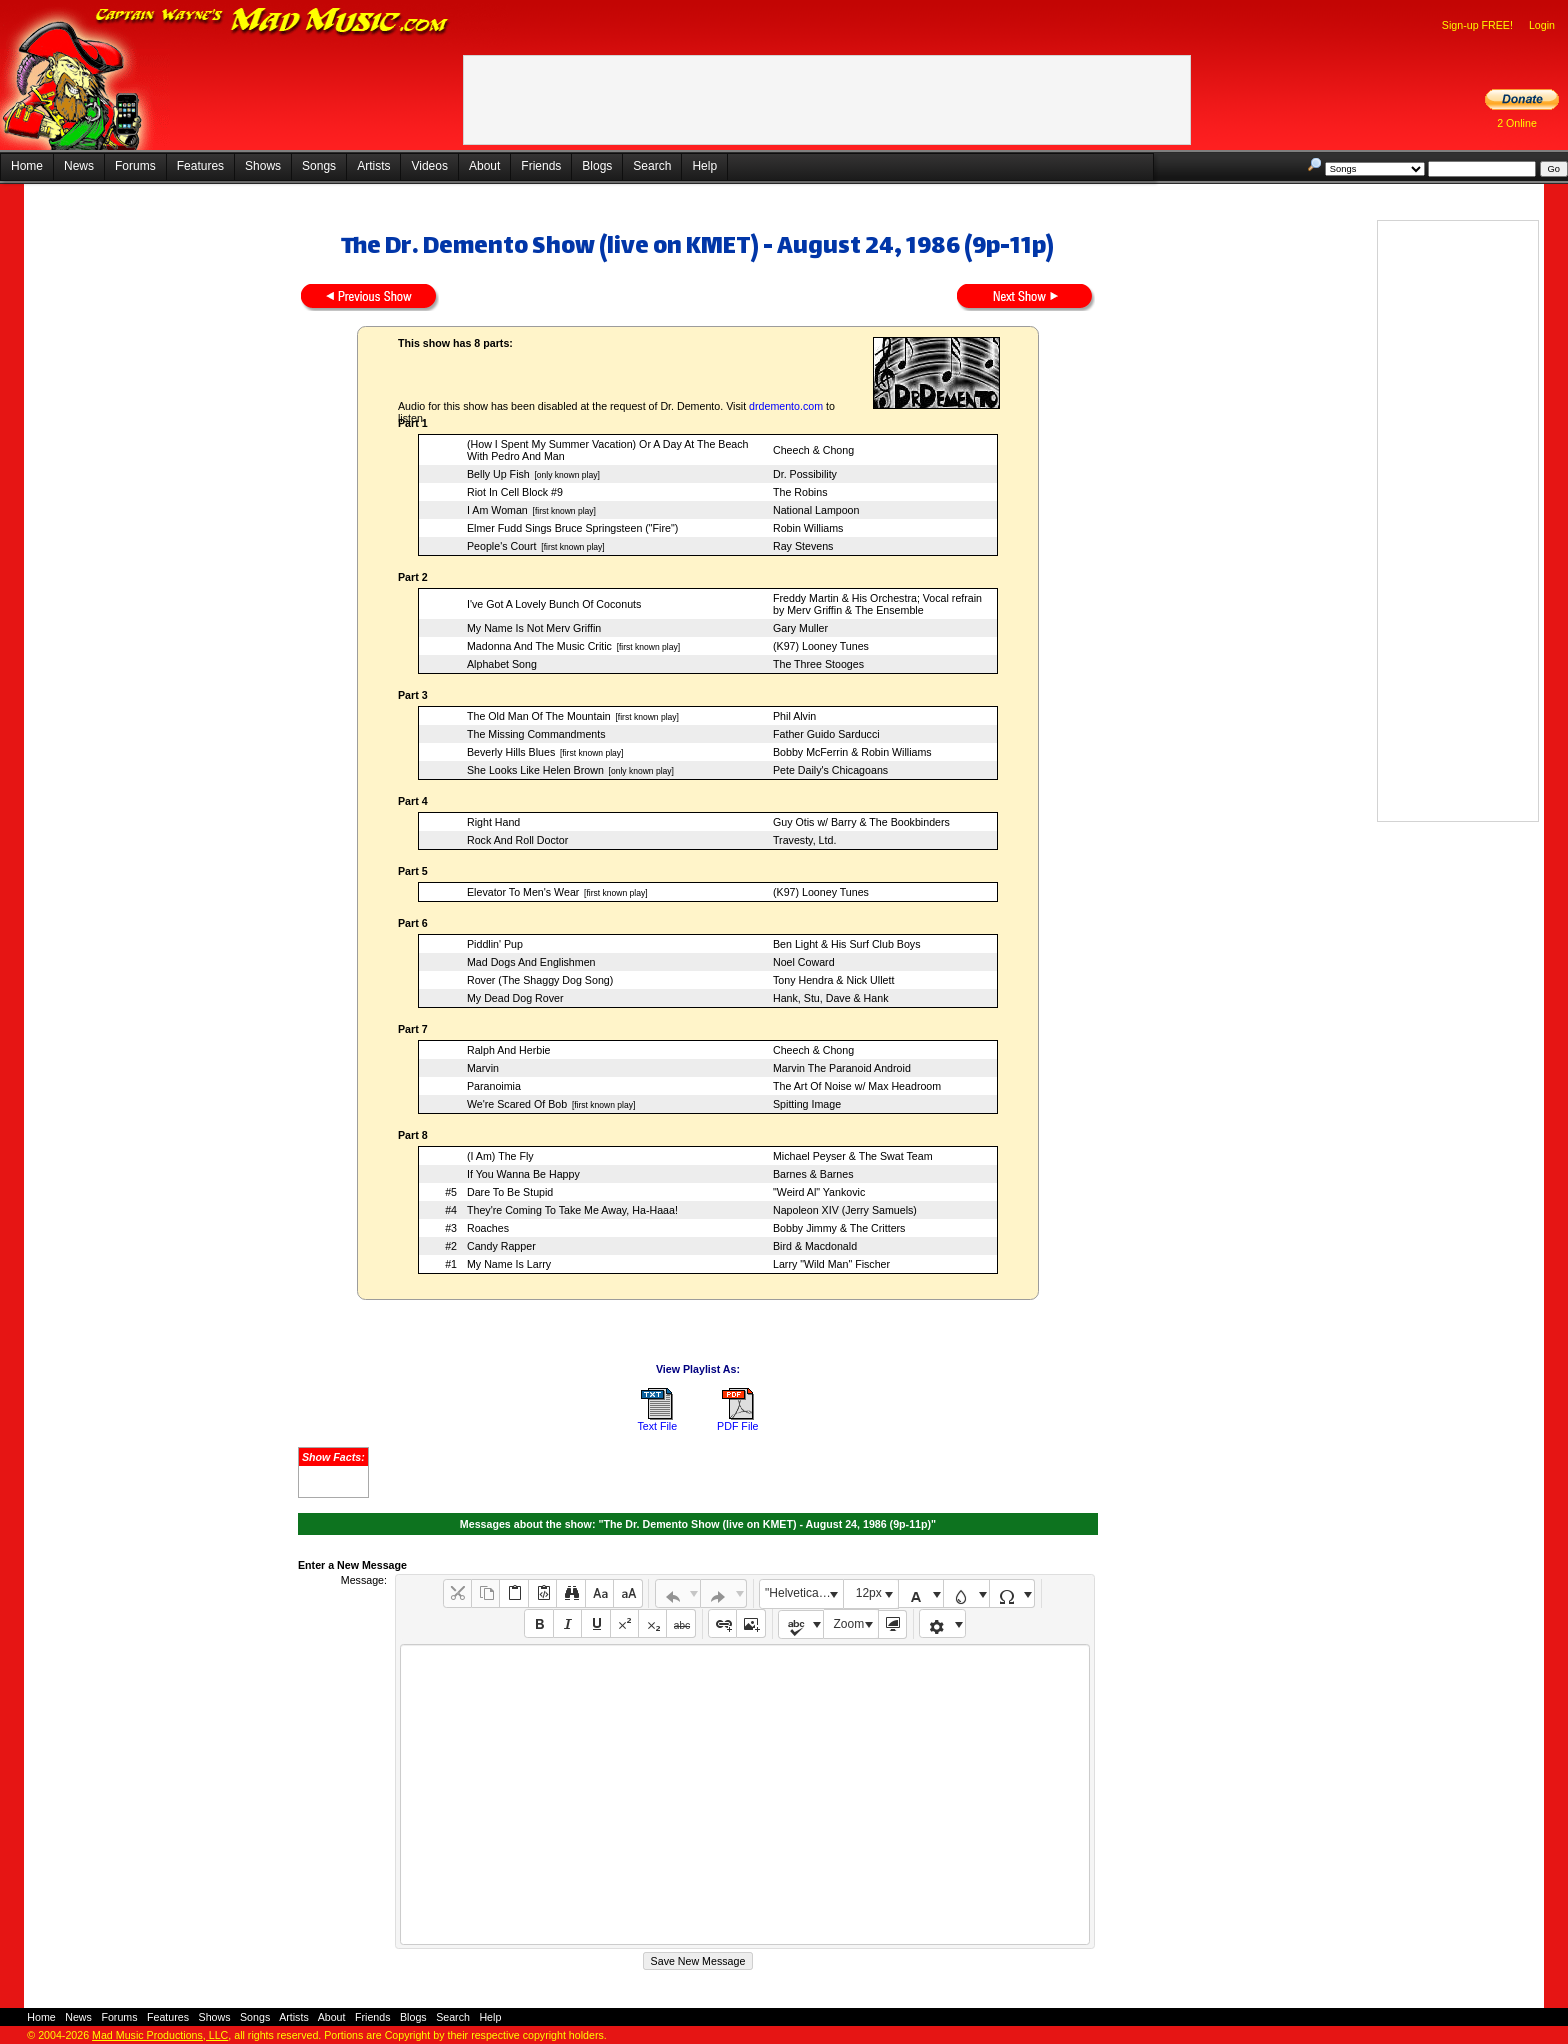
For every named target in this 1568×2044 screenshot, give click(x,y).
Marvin (483, 1068)
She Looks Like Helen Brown (535, 770)
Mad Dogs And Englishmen (531, 962)
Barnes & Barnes (813, 1174)
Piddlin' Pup (495, 944)
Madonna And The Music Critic (539, 646)
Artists (373, 166)
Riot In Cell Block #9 (515, 492)
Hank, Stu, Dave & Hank (831, 998)
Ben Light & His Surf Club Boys (846, 944)
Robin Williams (808, 528)
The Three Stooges (818, 664)
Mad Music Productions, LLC (160, 2035)
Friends (541, 166)
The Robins (800, 492)
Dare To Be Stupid (510, 1192)
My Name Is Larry (509, 1264)
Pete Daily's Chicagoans (830, 770)
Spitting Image (807, 1104)
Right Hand (493, 822)
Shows (263, 166)
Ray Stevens (803, 546)
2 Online (1517, 123)
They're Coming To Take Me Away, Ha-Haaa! (572, 1210)
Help (704, 166)
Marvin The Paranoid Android (842, 1068)
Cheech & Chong (813, 450)
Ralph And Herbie (509, 1050)
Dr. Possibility (805, 474)
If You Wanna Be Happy (523, 1174)
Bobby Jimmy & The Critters (839, 1228)
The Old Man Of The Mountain (539, 716)
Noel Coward (804, 962)
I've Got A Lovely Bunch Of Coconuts (554, 604)
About (484, 166)
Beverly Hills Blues (511, 752)
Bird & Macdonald (815, 1246)
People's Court (502, 546)
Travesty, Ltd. (804, 840)
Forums (135, 166)
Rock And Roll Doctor (517, 840)
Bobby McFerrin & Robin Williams (852, 752)
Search (652, 166)
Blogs (597, 166)
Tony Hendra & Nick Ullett (833, 980)
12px (869, 1593)
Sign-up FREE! (1477, 25)
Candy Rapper (501, 1246)
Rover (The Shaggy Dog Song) (540, 980)
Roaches (488, 1228)
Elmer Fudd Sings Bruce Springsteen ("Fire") (572, 528)
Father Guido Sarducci (826, 734)
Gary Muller (800, 628)
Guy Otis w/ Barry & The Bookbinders (861, 822)
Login (1542, 25)
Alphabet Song (502, 664)
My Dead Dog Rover (515, 998)
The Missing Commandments (536, 734)
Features (200, 166)
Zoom (849, 1624)
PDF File (737, 1426)
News (79, 166)
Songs (319, 166)
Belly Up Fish (498, 474)
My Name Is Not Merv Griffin (534, 628)
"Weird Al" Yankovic (819, 1192)
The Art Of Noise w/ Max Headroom (857, 1086)
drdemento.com (786, 406)
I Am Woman (497, 510)
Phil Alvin (794, 716)
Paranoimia (494, 1086)
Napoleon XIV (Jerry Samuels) (845, 1210)
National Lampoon (816, 510)
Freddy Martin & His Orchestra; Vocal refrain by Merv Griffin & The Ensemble (877, 604)
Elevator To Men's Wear (523, 892)
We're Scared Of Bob (517, 1104)
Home (27, 166)
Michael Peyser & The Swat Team (853, 1156)
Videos (429, 166)
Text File (657, 1426)
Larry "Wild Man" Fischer (831, 1264)
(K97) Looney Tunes (821, 646)
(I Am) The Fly (500, 1156)
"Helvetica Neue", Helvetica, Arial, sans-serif (804, 1593)
